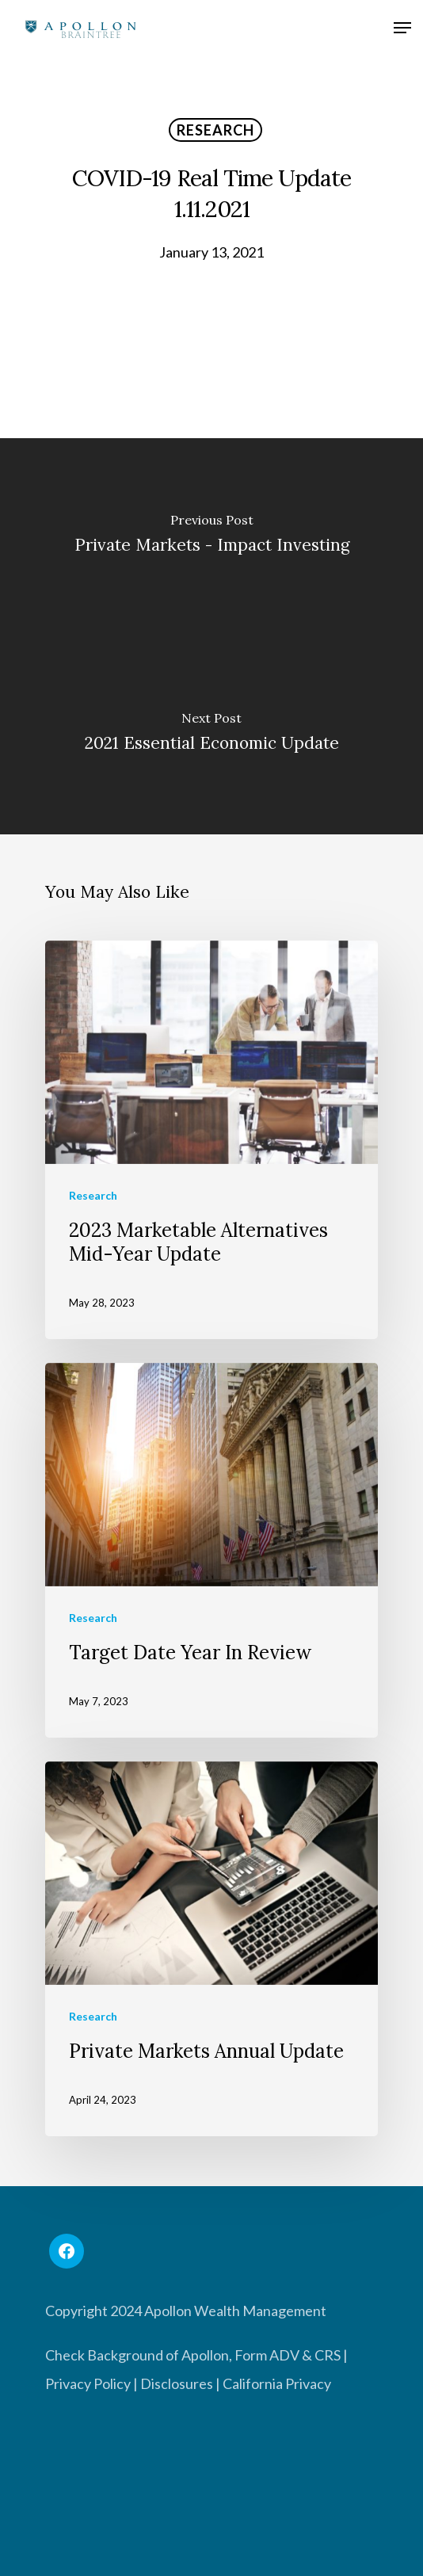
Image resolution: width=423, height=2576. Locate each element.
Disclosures (176, 2383)
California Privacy (277, 2383)
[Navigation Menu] (402, 30)
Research (215, 130)
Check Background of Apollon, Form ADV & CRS (193, 2355)
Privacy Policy (88, 2383)
